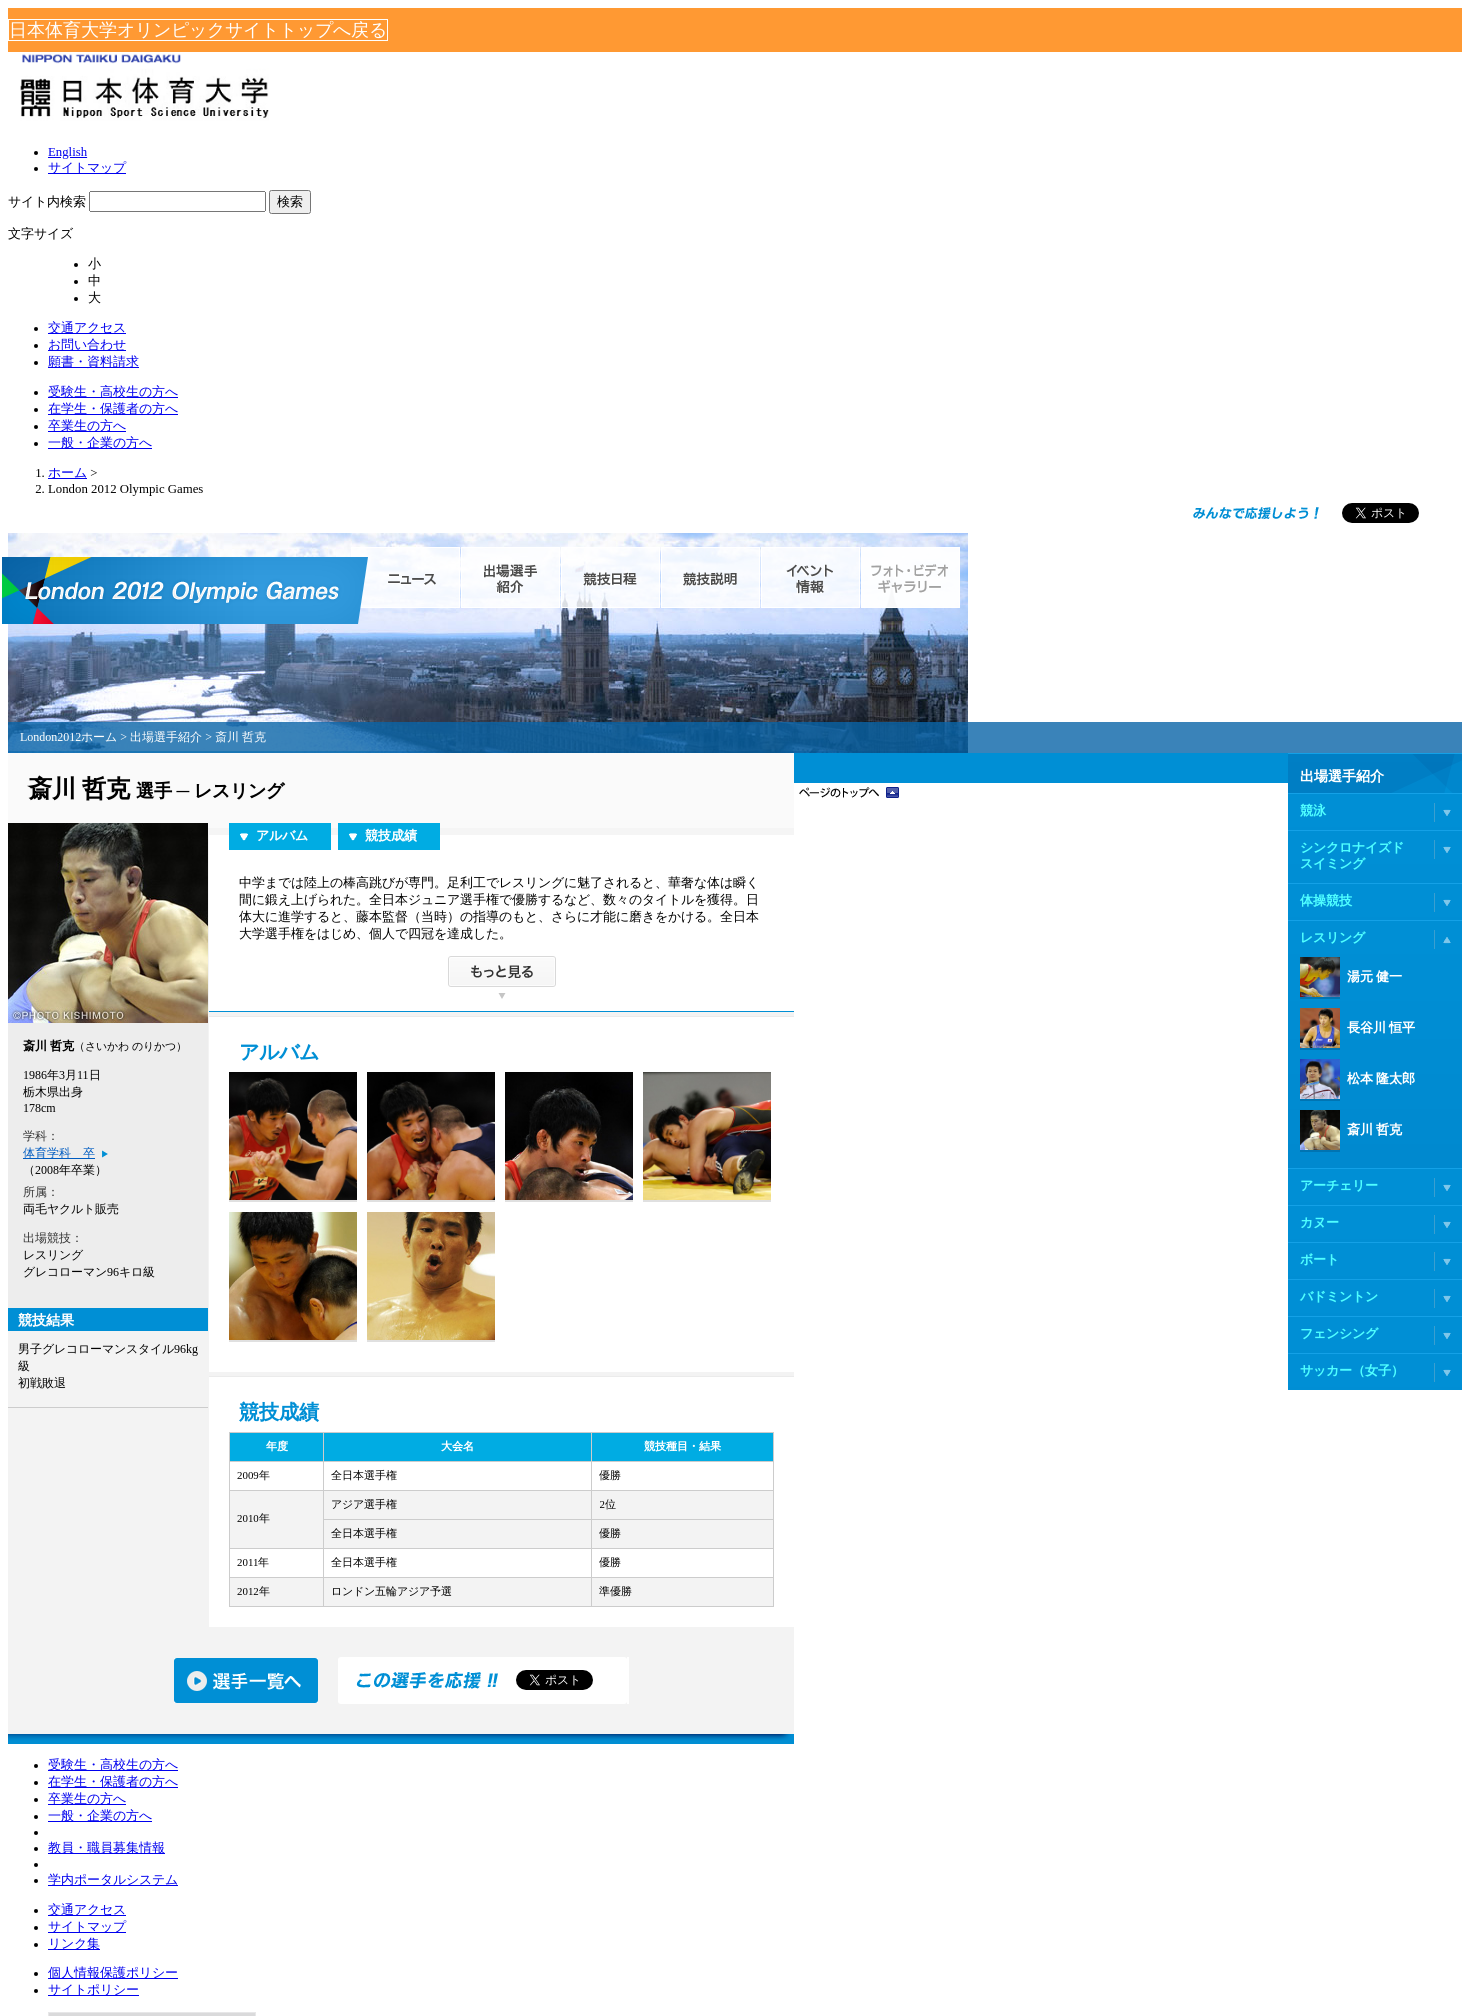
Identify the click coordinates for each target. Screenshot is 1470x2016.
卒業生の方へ (1046, 133)
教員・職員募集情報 (319, 1768)
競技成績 (638, 599)
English (735, 68)
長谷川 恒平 (1111, 792)
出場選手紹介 (757, 340)
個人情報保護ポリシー (657, 1655)
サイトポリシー (639, 1679)
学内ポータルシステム (325, 1808)
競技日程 (857, 340)
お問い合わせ (1079, 104)
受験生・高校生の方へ (759, 133)
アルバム (529, 599)
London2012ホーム (318, 500)
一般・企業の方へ (1163, 133)
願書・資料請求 (1176, 104)
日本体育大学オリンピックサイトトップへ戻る (735, 22)
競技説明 (957, 340)
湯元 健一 (1104, 741)
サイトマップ (801, 68)
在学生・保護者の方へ (915, 133)
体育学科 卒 (306, 917)
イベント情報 (1057, 340)
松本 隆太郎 (1111, 843)
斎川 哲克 (1104, 894)
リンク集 (479, 1703)
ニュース (652, 340)
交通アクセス (988, 104)
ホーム (277, 249)
